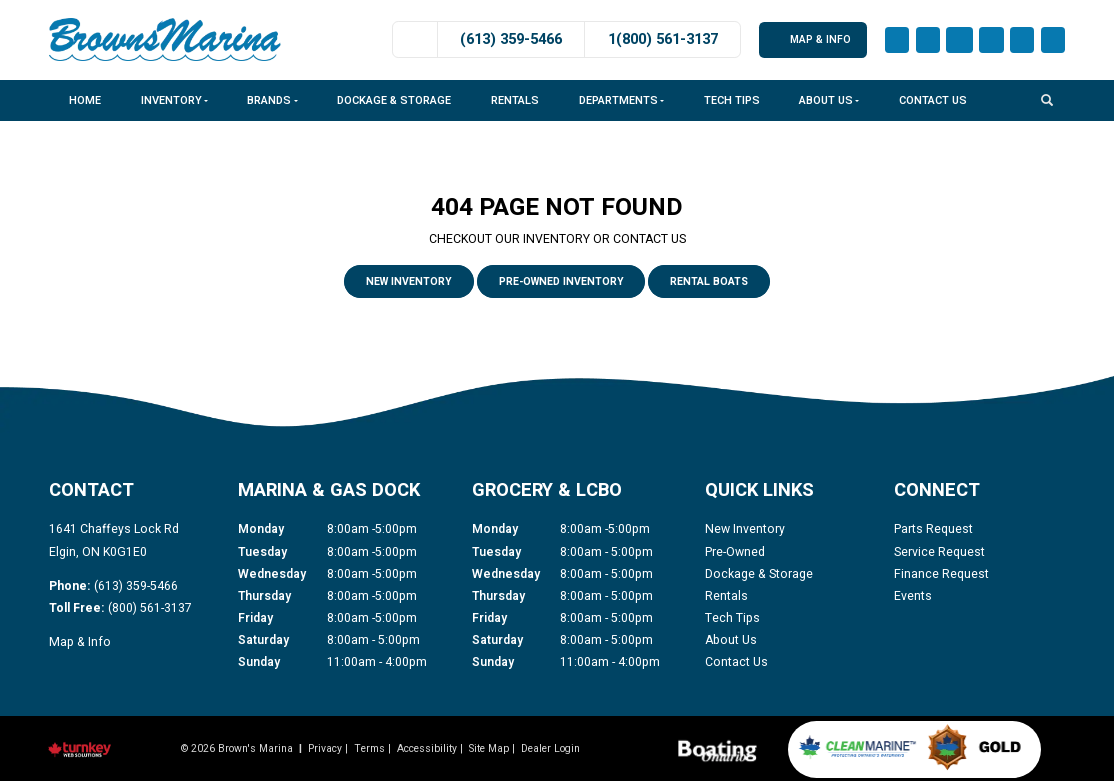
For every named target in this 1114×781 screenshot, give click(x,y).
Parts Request (933, 529)
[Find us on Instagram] (928, 40)
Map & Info (813, 39)
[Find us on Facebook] (897, 40)
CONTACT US (649, 239)
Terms (369, 748)
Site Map (489, 748)
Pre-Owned (735, 552)
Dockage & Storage (394, 100)
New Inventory (409, 281)
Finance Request (941, 574)
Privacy (325, 748)
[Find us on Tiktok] (1022, 40)
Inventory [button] (174, 100)
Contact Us (933, 100)
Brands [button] (272, 100)
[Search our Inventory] (1053, 99)
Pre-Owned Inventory (561, 281)
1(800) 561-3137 (663, 39)
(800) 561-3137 (150, 608)
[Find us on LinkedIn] (991, 40)
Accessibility (427, 748)
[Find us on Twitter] (1053, 40)
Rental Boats (709, 281)
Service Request (939, 552)
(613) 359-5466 (511, 39)
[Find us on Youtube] (959, 40)
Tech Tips (732, 100)
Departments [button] (621, 100)
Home (85, 100)
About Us (731, 640)
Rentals (515, 100)
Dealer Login (550, 748)
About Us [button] (829, 100)
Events (913, 596)
